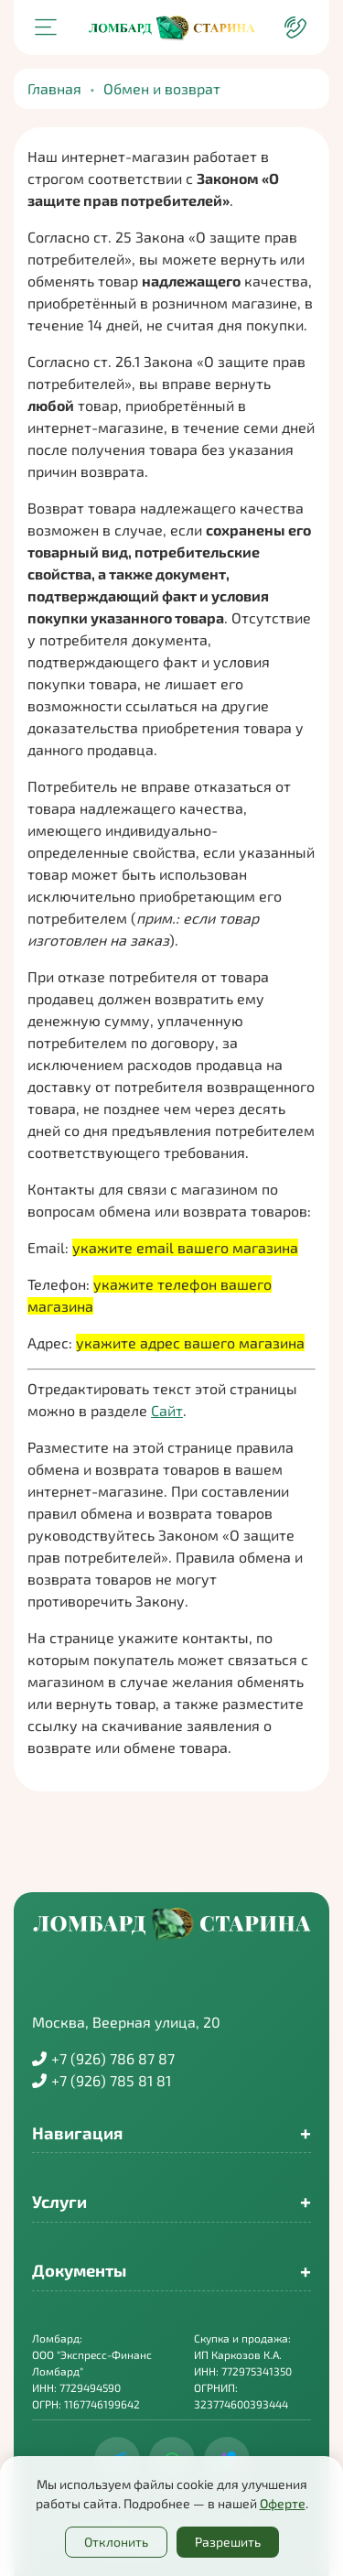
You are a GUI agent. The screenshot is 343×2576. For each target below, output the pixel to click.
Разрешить (228, 2541)
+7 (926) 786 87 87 (103, 2058)
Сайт (167, 1410)
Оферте (282, 2503)
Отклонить (116, 2541)
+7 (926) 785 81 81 (101, 2080)
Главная (54, 88)
